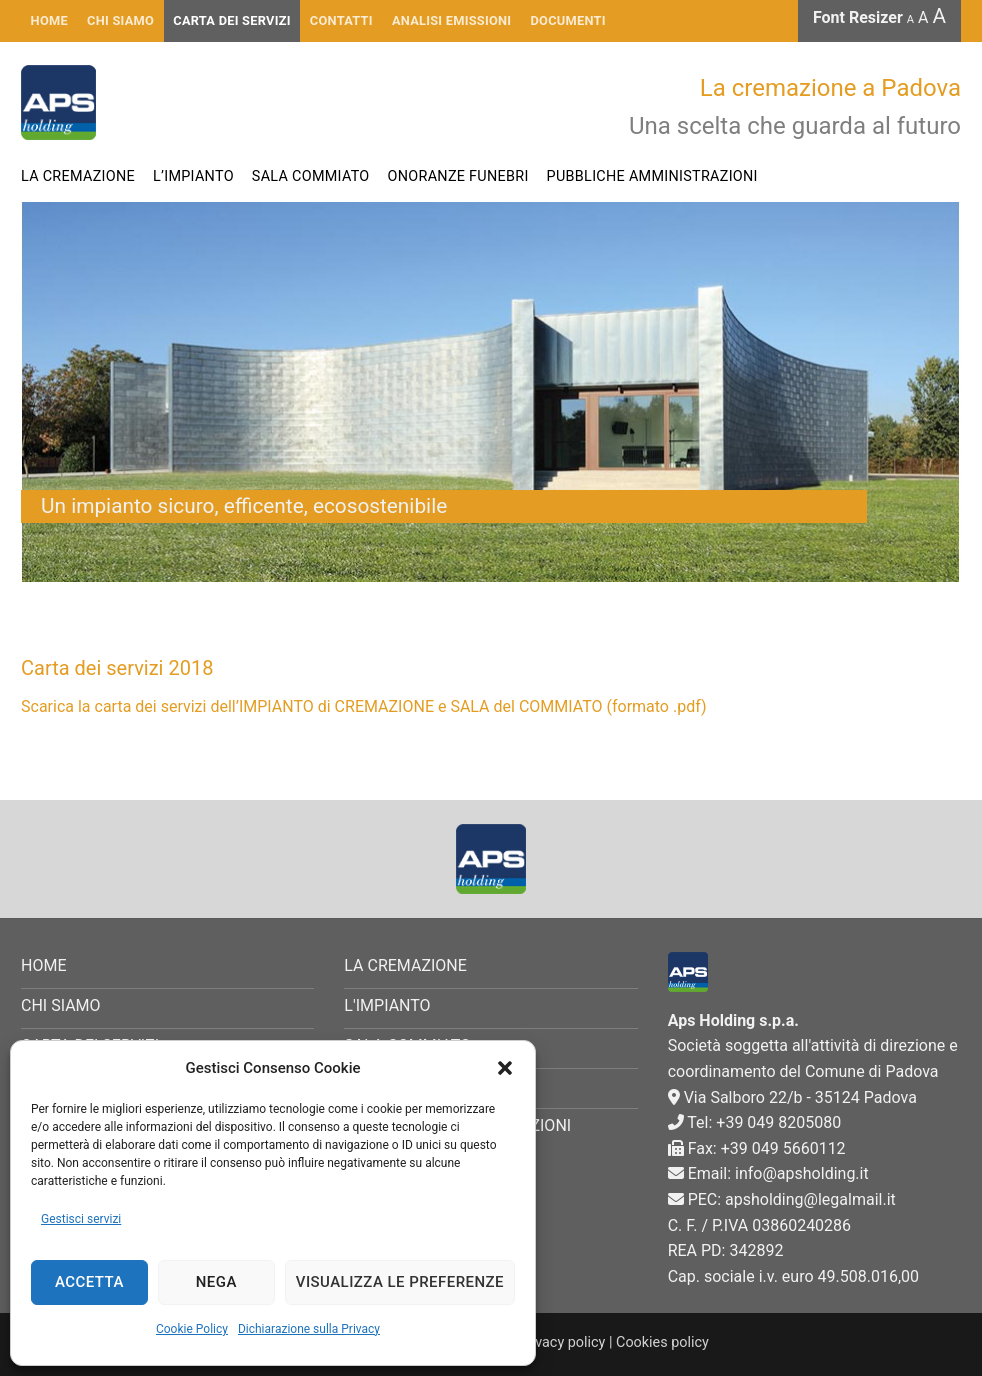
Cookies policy (662, 1342)
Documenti (568, 20)
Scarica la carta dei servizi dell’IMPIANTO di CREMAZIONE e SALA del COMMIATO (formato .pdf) (363, 706)
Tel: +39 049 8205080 (755, 1122)
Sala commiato (311, 176)
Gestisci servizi (81, 1219)
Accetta (89, 1282)
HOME (49, 20)
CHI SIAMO (120, 20)
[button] (505, 1068)
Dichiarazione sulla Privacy (309, 1329)
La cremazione (78, 176)
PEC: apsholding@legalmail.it (782, 1199)
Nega (216, 1282)
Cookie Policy (192, 1329)
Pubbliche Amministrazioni (652, 176)
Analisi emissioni (451, 20)
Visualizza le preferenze (400, 1282)
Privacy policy (562, 1342)
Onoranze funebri (458, 176)
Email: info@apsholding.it (768, 1173)
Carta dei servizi (231, 20)
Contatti (341, 20)
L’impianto (193, 176)
